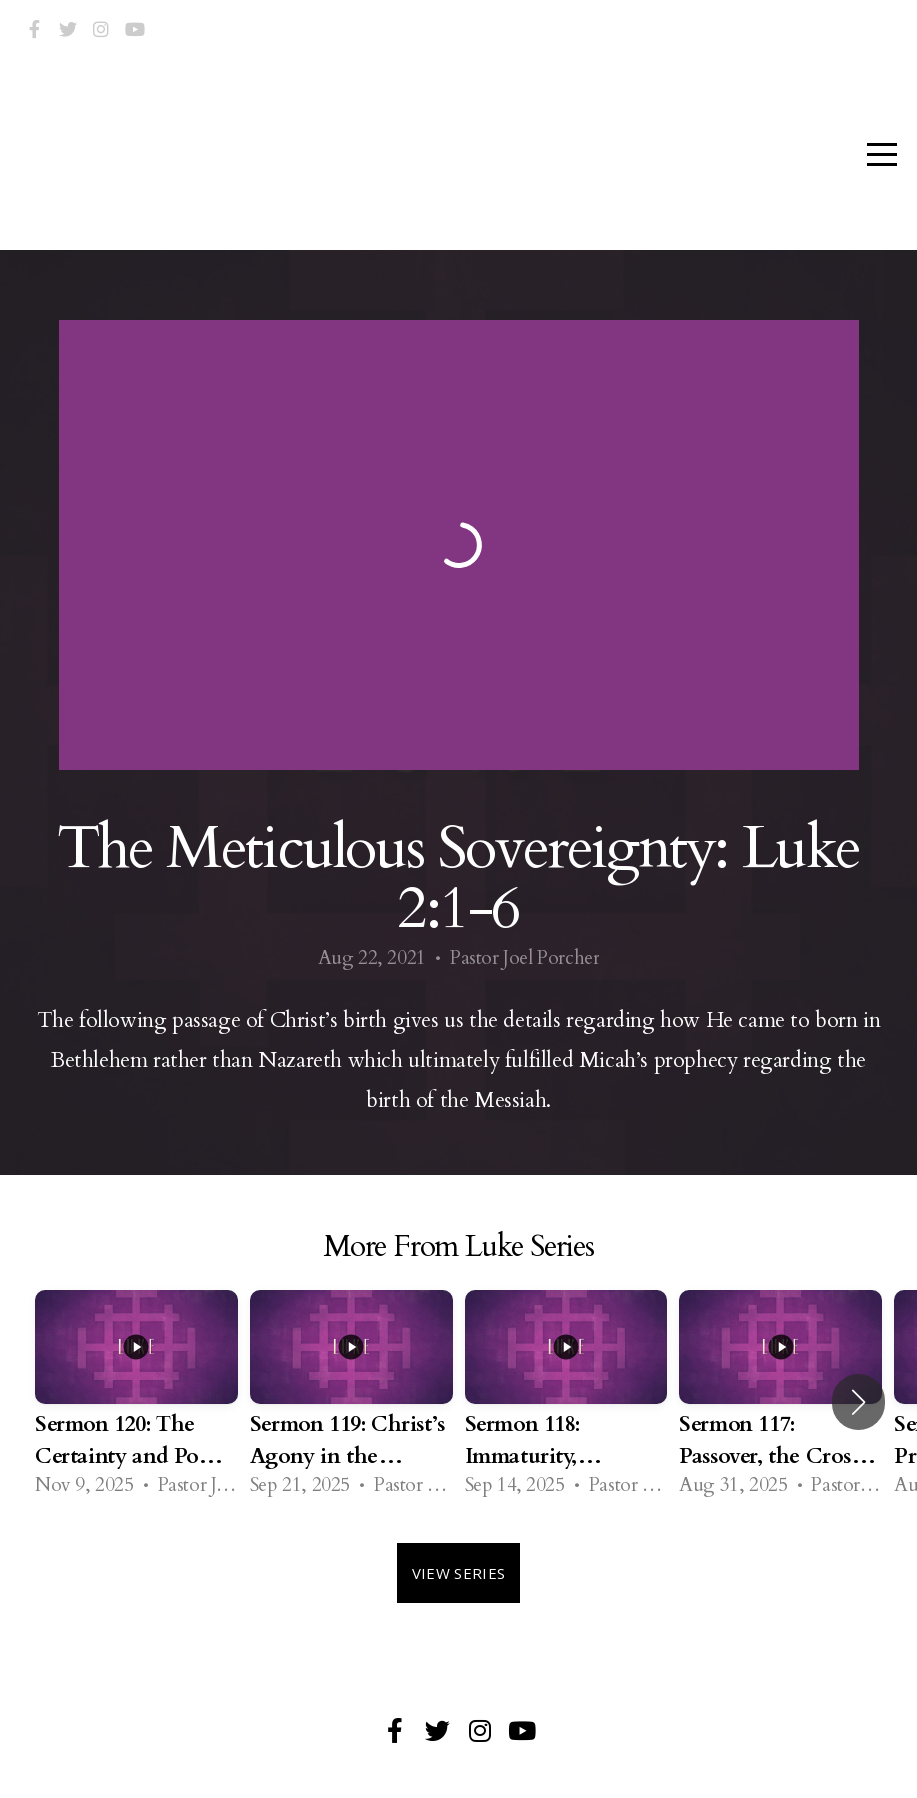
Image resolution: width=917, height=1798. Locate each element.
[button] (858, 1402)
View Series (458, 1573)
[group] (136, 1401)
